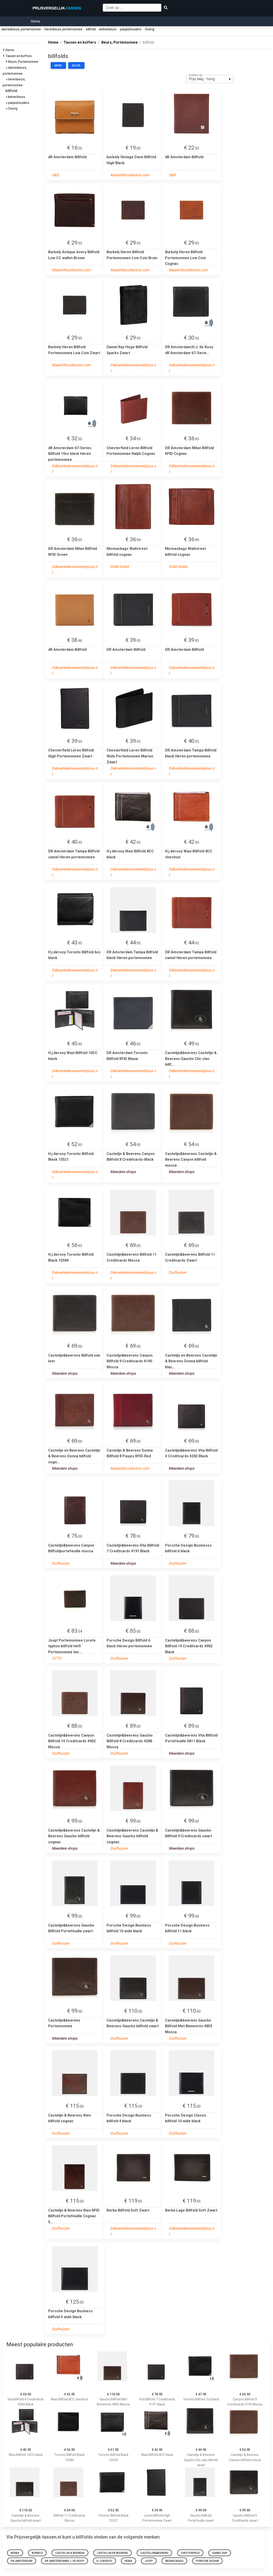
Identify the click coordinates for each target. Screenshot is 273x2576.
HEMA (128, 2561)
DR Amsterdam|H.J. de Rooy (64, 2561)
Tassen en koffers (19, 56)
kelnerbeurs (108, 29)
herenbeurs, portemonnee (63, 29)
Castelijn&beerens (154, 2553)
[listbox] (209, 79)
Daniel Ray (219, 2553)
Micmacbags (174, 2561)
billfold (91, 29)
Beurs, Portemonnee (23, 61)
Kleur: (76, 65)
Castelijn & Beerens (70, 2553)
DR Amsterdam (21, 2561)
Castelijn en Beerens (112, 2553)
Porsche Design (207, 2561)
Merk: (58, 65)
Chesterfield (190, 2553)
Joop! (149, 2561)
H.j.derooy (104, 2561)
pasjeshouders (131, 29)
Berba (15, 2553)
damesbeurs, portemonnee (21, 29)
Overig (150, 29)
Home (35, 21)
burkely (37, 2553)
